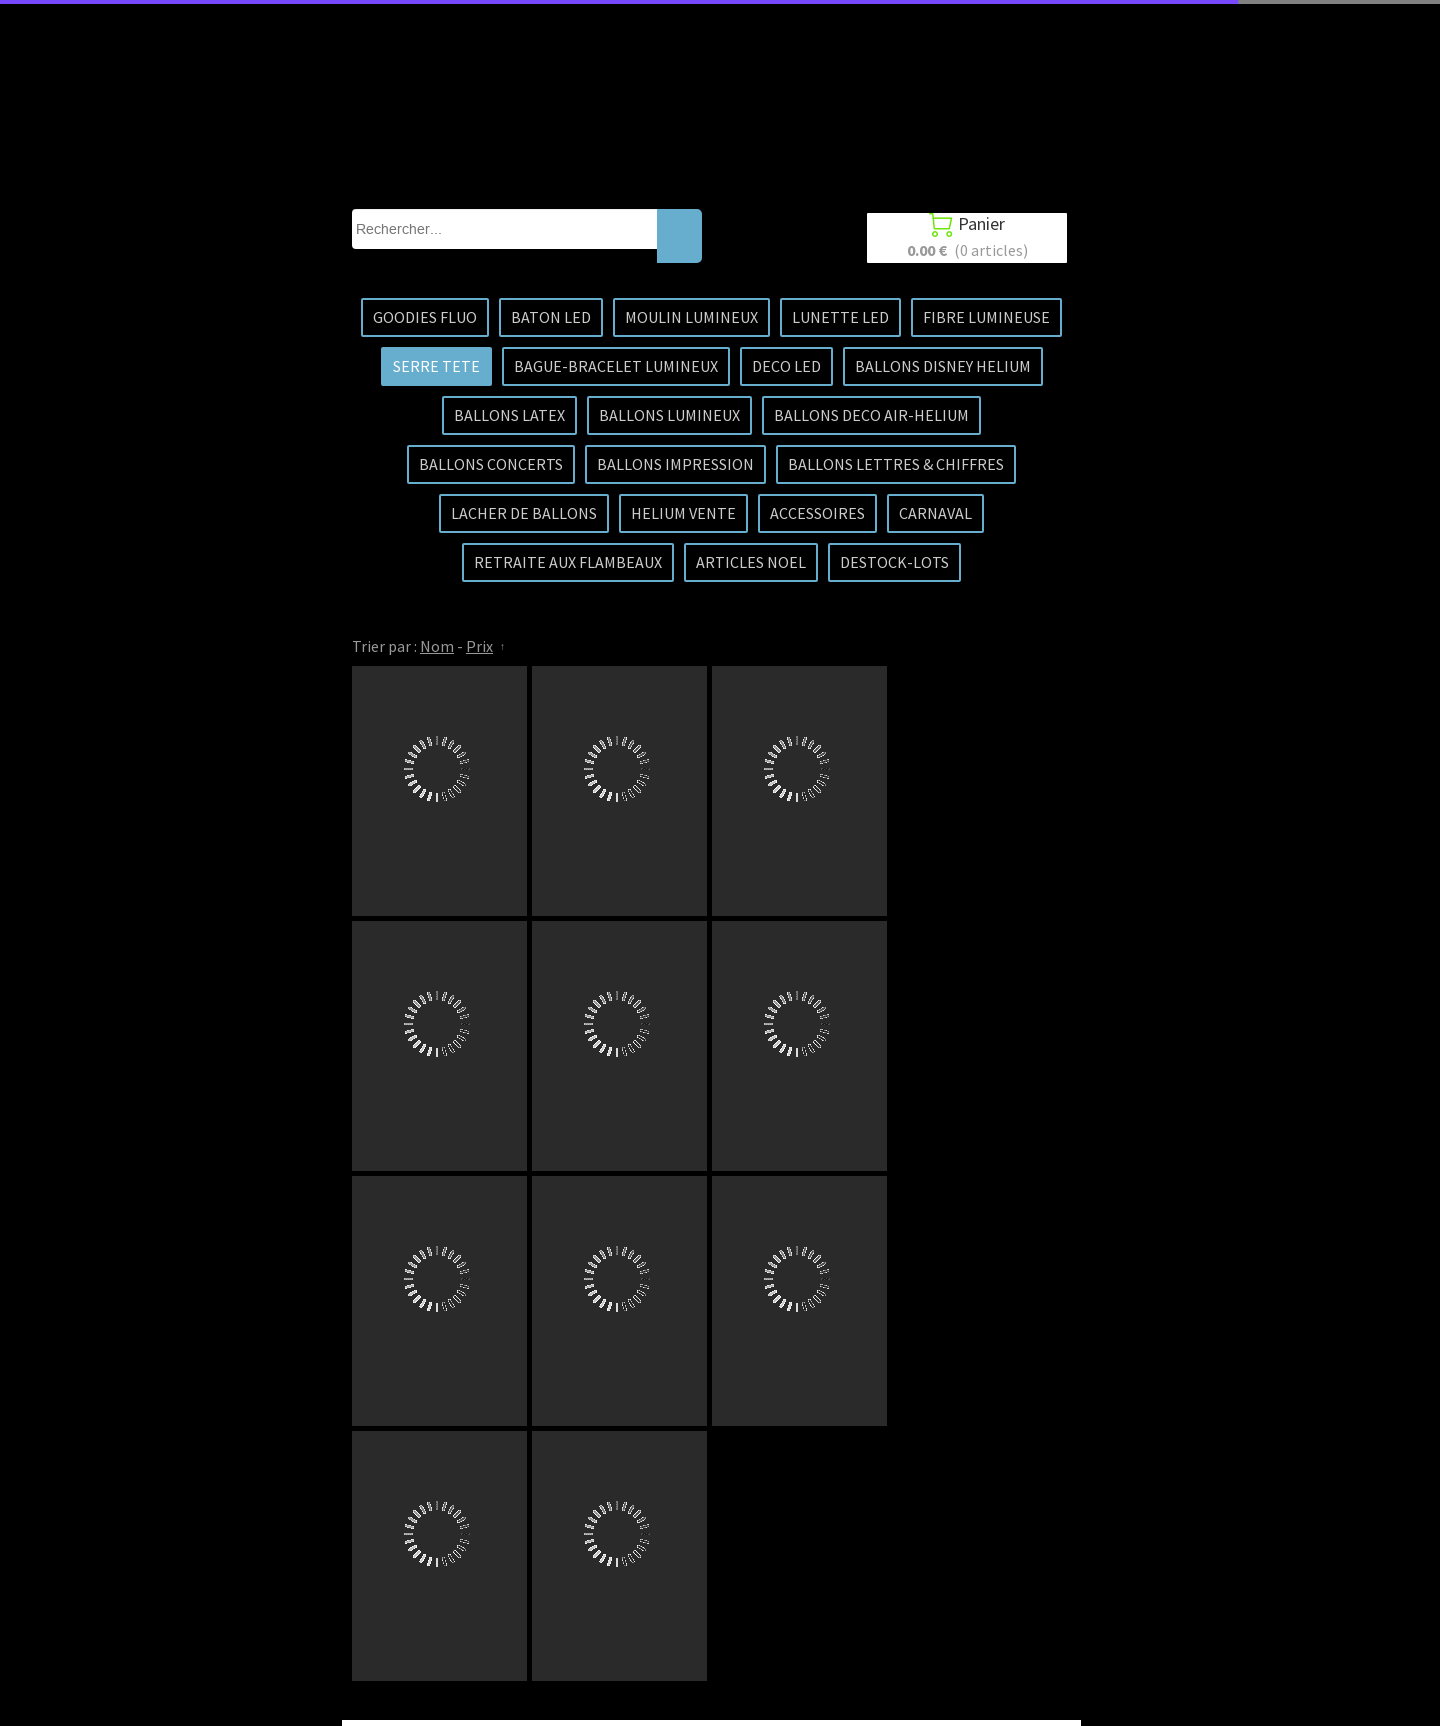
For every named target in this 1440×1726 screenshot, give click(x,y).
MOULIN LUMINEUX (691, 317)
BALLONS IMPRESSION (675, 464)
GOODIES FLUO (425, 317)
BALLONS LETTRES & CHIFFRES (896, 464)
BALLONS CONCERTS (491, 464)
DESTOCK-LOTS (894, 562)
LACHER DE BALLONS (524, 513)
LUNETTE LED (840, 317)
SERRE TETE (436, 366)
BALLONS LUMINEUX (669, 415)
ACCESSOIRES (817, 513)
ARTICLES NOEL (751, 562)
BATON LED (551, 317)
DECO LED (786, 366)
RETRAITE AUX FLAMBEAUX (568, 562)
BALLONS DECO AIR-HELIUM (871, 415)
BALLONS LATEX (509, 415)
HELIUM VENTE (683, 513)
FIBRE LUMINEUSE (986, 317)
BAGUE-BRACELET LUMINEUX (616, 366)
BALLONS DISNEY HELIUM (943, 366)
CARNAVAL (935, 513)
